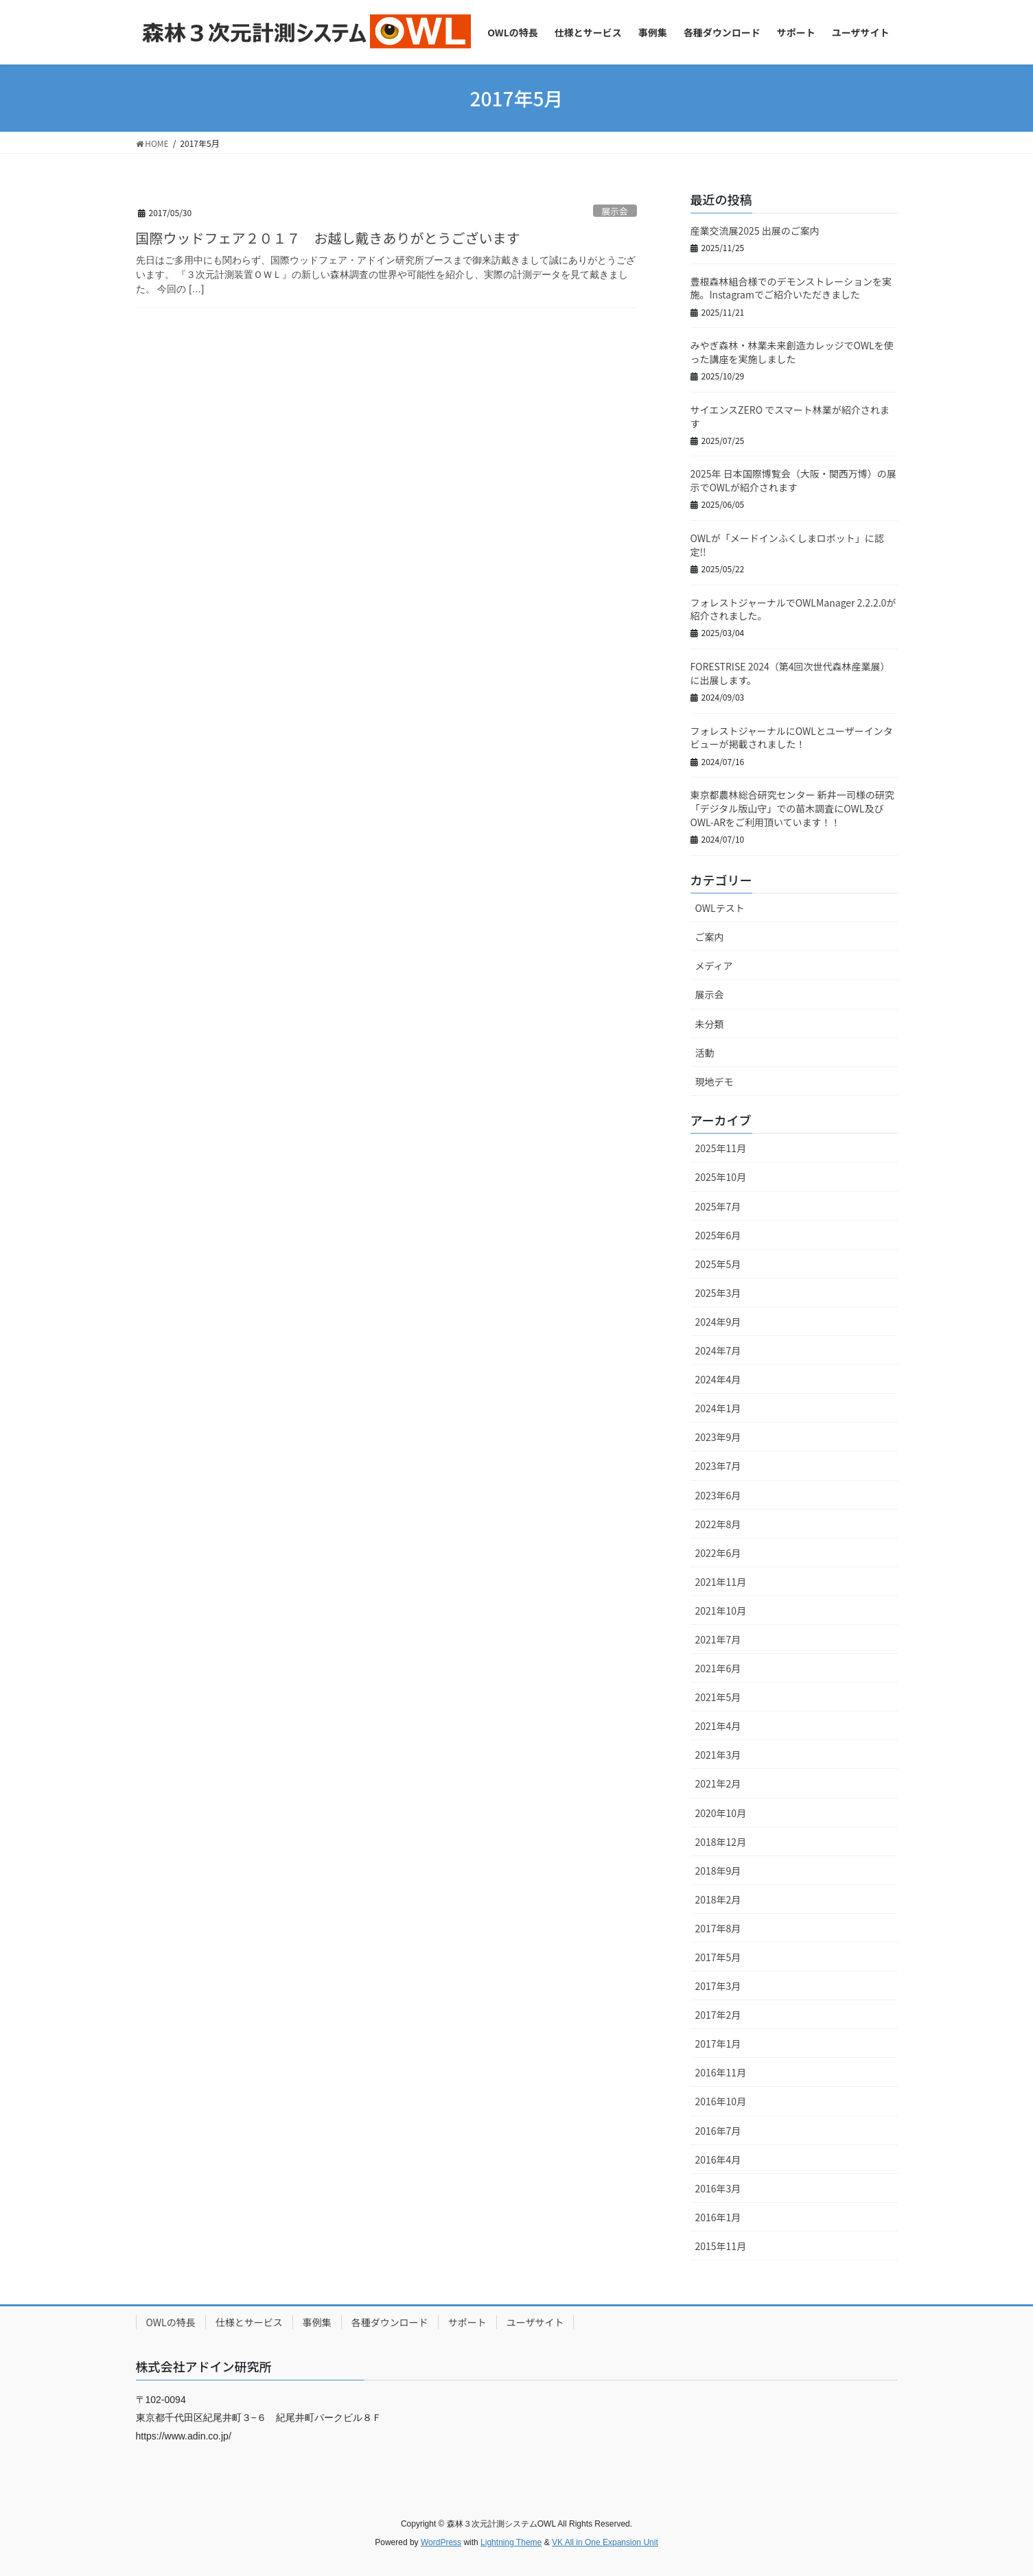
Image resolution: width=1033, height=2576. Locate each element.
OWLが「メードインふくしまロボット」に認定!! (787, 545)
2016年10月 (721, 2101)
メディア (714, 965)
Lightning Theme (511, 2542)
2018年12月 (721, 1842)
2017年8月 (718, 1928)
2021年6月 (718, 1668)
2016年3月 (718, 2188)
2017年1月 (718, 2043)
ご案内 (709, 937)
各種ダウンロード (389, 2322)
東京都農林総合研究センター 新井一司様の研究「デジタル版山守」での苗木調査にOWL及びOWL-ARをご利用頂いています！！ (792, 808)
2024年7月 (718, 1350)
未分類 (709, 1024)
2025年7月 (718, 1206)
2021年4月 (718, 1726)
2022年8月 (718, 1524)
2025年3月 (718, 1293)
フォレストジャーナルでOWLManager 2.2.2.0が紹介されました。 (793, 609)
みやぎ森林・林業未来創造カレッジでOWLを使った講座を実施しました (792, 352)
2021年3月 (718, 1754)
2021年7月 (718, 1639)
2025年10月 (721, 1177)
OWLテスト (720, 908)
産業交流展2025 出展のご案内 (755, 230)
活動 (705, 1052)
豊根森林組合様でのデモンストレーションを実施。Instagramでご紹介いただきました (791, 288)
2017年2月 (718, 2015)
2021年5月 (718, 1697)
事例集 (317, 2322)
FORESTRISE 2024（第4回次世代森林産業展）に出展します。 (790, 673)
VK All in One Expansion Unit (605, 2542)
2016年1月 (718, 2217)
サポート (467, 2322)
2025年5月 (718, 1264)
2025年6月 (718, 1235)
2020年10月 (721, 1813)
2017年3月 (718, 1986)
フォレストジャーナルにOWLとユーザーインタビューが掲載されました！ (791, 737)
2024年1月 (718, 1408)
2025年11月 (721, 1148)
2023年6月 (718, 1495)
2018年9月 (718, 1870)
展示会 (614, 211)
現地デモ (714, 1081)
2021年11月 (721, 1582)
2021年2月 (718, 1783)
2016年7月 (718, 2131)
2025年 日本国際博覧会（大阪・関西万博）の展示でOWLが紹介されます (793, 480)
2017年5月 (718, 1957)
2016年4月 (718, 2159)
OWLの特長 (171, 2322)
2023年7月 (718, 1466)
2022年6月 (718, 1553)
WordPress (441, 2542)
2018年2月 (718, 1899)
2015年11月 (721, 2246)
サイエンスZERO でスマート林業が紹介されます (790, 416)
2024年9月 (718, 1321)
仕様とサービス (249, 2322)
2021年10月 (721, 1610)
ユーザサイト (535, 2322)
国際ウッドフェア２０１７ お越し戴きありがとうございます (328, 238)
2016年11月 (721, 2072)
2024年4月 (718, 1379)
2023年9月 (718, 1437)
